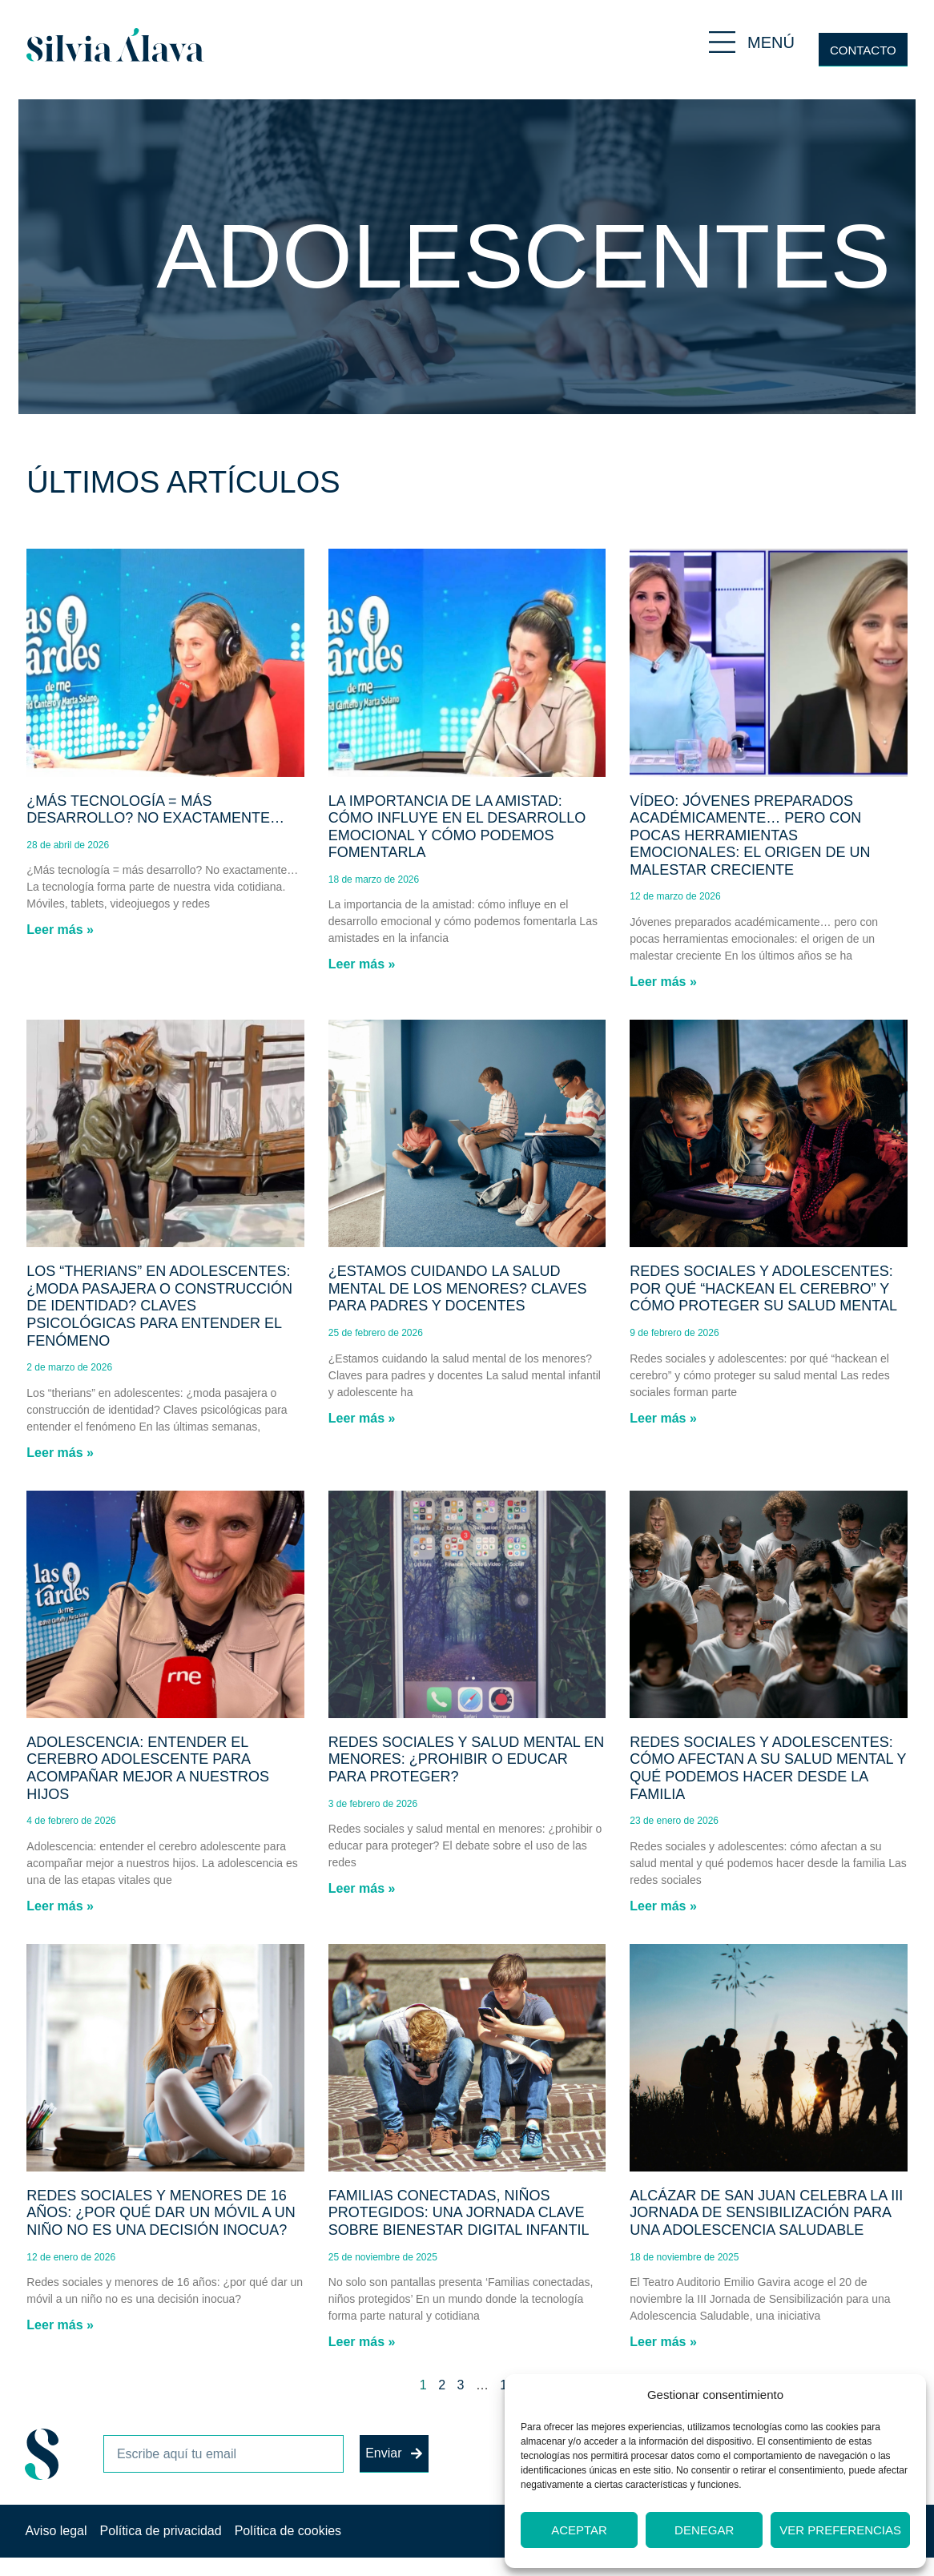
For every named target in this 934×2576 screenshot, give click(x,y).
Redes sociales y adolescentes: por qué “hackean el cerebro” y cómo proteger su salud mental (763, 1288)
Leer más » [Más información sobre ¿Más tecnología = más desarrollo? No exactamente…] (60, 929)
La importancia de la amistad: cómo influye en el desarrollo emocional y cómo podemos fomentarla (457, 827)
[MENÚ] (722, 42)
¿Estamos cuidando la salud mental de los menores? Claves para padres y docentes (457, 1288)
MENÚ (771, 42)
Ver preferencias (840, 2530)
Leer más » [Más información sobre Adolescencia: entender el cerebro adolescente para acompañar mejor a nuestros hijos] (60, 1906)
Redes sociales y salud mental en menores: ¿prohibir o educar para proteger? (466, 1759)
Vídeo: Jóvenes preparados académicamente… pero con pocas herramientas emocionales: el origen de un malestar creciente (750, 835)
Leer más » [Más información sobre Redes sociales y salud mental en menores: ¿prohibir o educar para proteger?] (362, 1888)
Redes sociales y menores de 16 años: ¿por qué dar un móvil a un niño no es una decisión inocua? (160, 2213)
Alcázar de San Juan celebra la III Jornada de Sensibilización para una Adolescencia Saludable (766, 2213)
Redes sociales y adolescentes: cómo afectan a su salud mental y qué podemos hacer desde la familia (768, 1768)
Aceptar (579, 2530)
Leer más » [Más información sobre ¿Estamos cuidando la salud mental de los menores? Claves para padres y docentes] (362, 1418)
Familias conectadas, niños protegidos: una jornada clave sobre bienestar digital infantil (459, 2213)
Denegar (704, 2530)
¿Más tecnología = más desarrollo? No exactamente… (155, 810)
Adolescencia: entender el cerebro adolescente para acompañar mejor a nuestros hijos (147, 1768)
